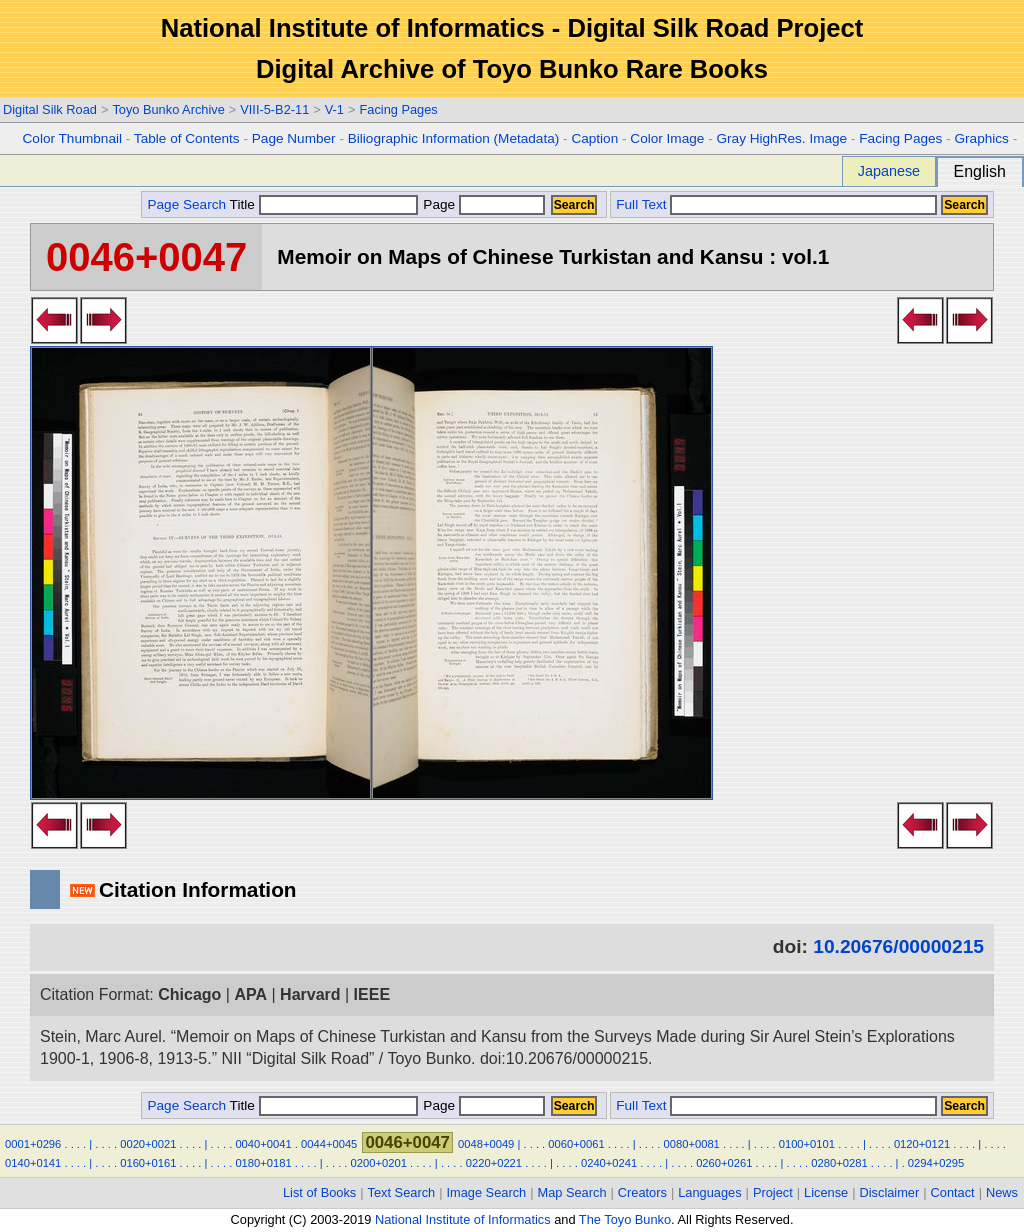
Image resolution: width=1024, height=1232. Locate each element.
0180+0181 (263, 1163)
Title (324, 204)
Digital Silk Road (50, 109)
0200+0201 (379, 1163)
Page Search (186, 204)
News (1002, 1192)
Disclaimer (890, 1192)
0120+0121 (922, 1144)
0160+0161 (148, 1163)
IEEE (372, 994)
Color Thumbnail (72, 138)
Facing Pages (398, 109)
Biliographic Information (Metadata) (454, 138)
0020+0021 (148, 1144)
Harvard (310, 994)
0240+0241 (609, 1163)
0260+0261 (724, 1163)
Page (482, 204)
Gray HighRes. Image (781, 138)
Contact (953, 1192)
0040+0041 (263, 1144)
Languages (709, 1192)
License (826, 1192)
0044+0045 (329, 1144)
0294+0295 (936, 1163)
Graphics (981, 138)
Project (773, 1192)
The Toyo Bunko (625, 1219)
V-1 (334, 109)
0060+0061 (576, 1144)
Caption (594, 138)
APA (250, 994)
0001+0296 (33, 1144)
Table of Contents (187, 138)
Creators (642, 1192)
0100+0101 (807, 1144)
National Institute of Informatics (463, 1219)
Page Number (294, 138)
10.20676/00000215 (898, 946)
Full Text (641, 204)
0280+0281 (839, 1163)
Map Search (572, 1192)
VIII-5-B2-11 (274, 109)
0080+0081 (692, 1144)
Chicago (189, 994)
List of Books (319, 1192)
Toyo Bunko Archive (168, 109)
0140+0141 (33, 1163)
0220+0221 (494, 1163)
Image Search (487, 1192)
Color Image (667, 138)
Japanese (889, 171)
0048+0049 (486, 1144)
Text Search (402, 1192)
